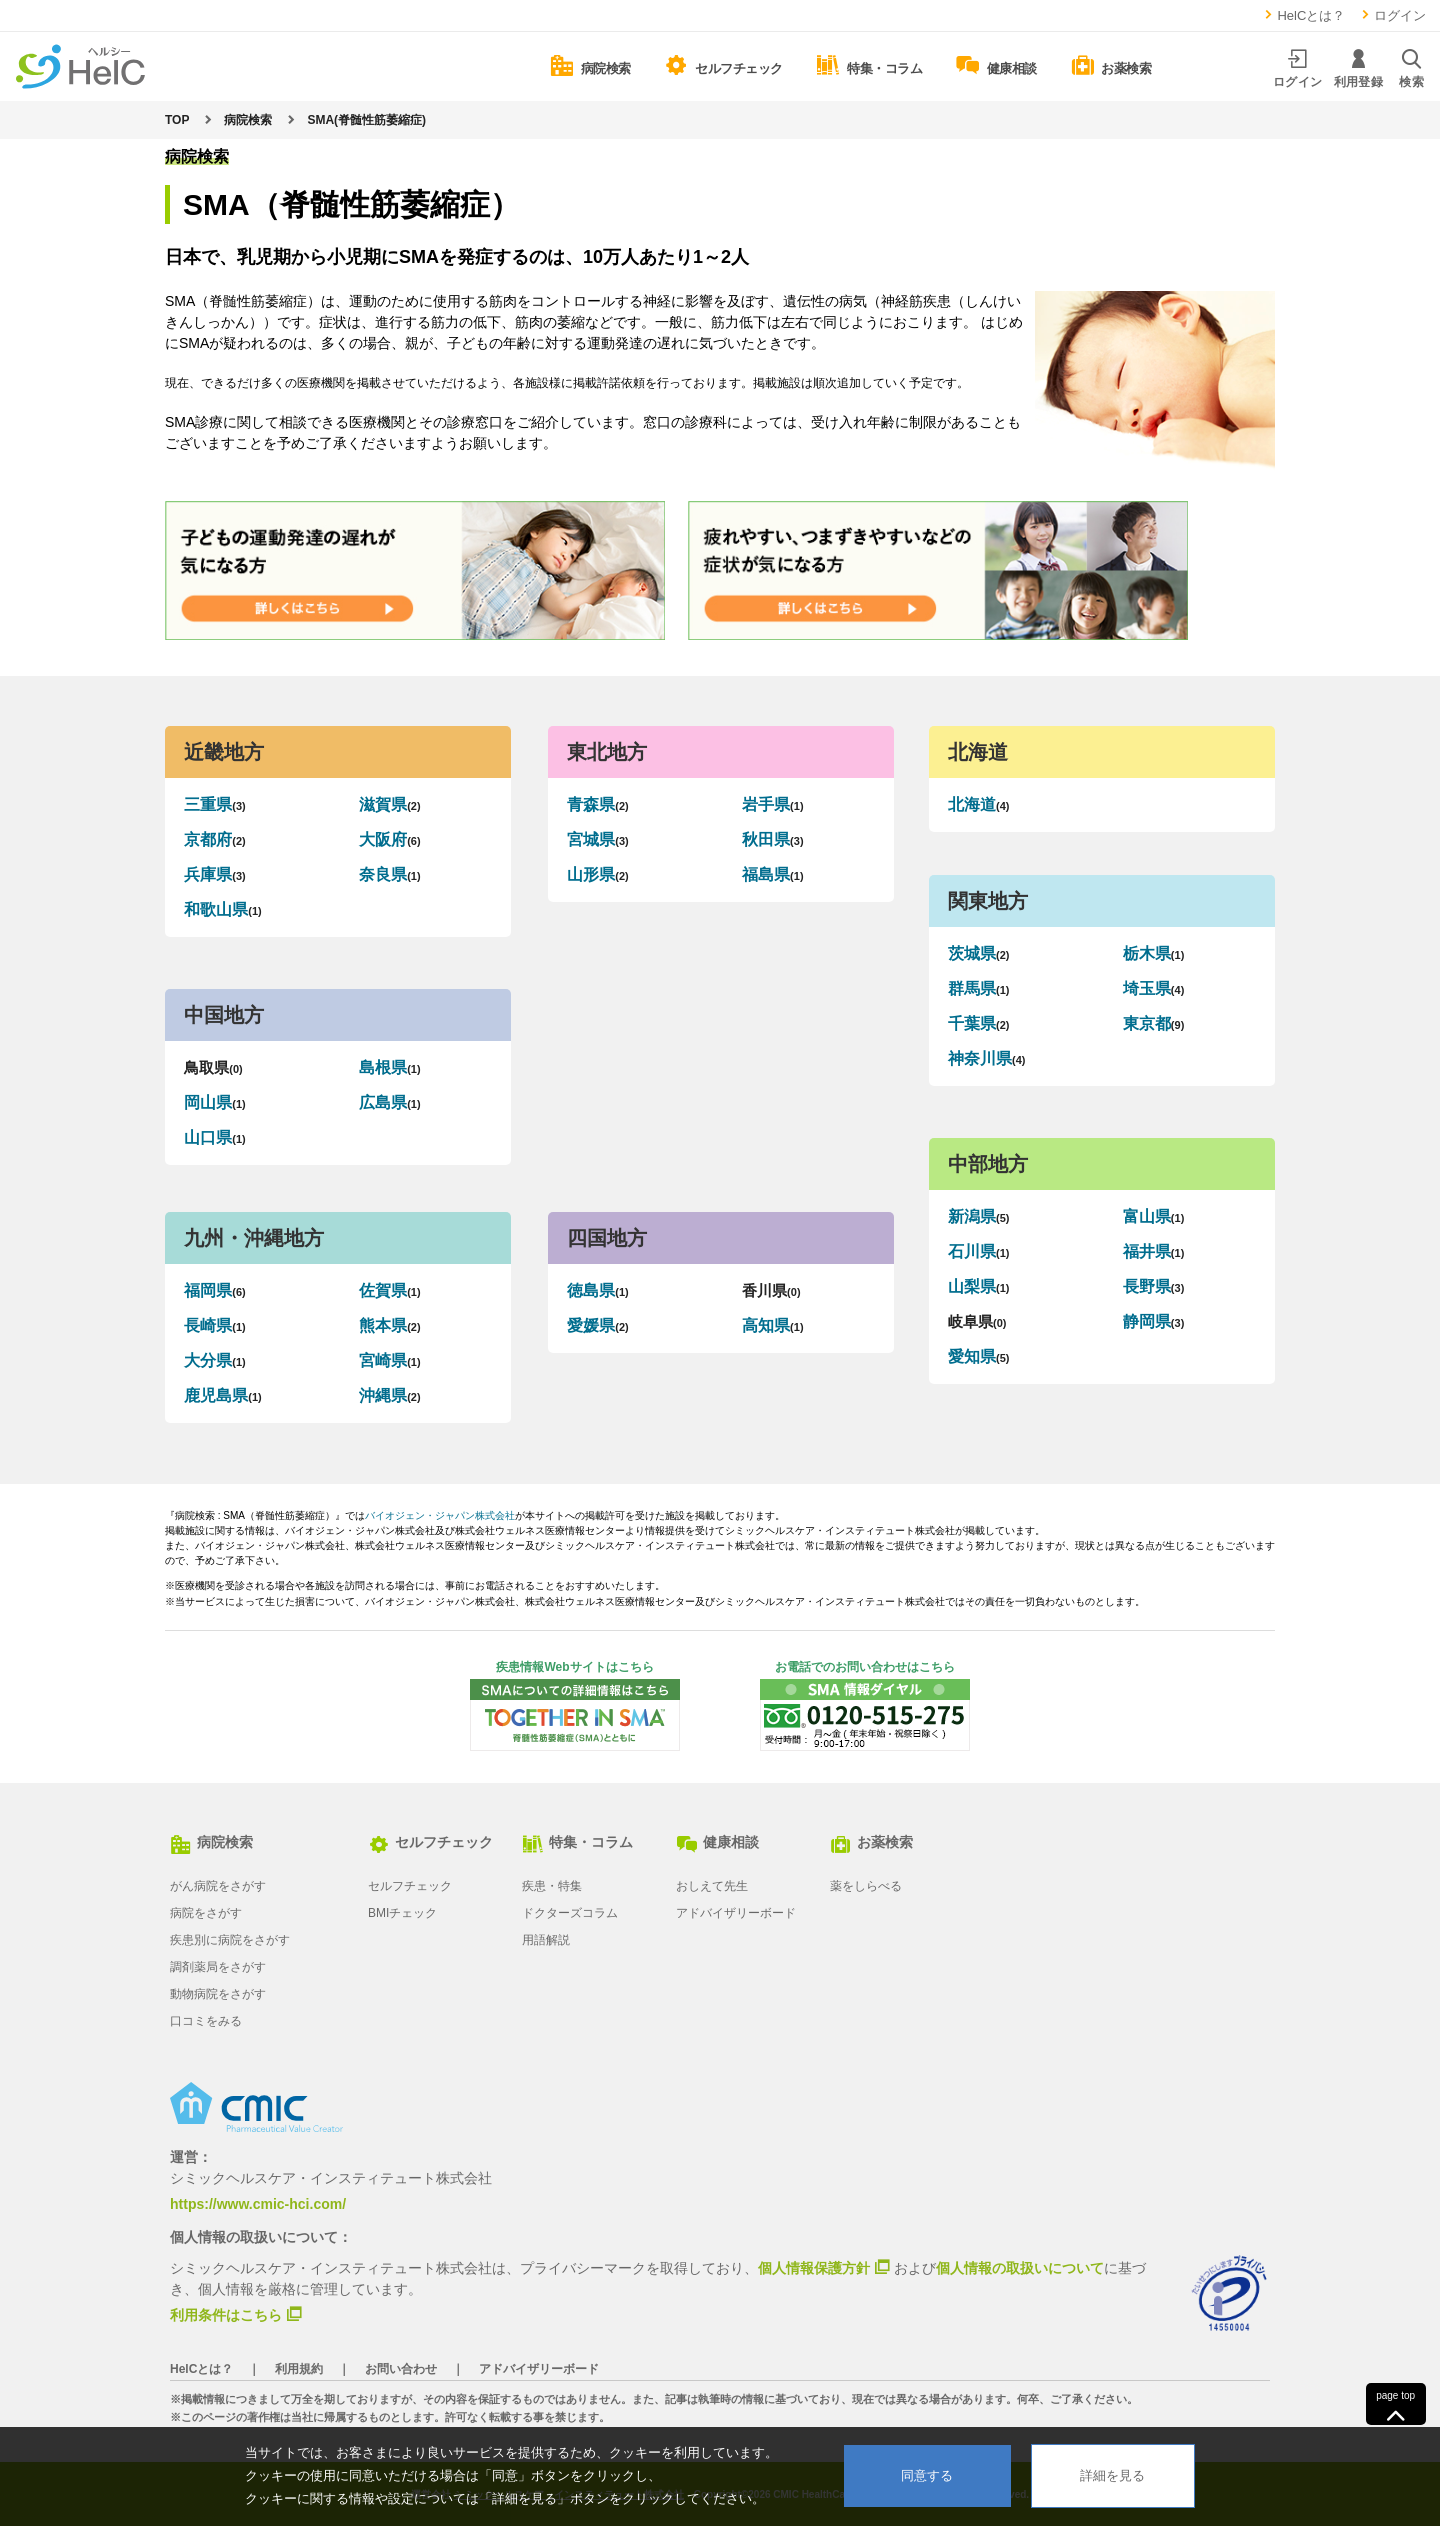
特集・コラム (577, 1842)
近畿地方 (224, 752)
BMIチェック (402, 1913)
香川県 (771, 1290)
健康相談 (717, 1842)
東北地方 (607, 752)
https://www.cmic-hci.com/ (258, 2204)
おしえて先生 (712, 1886)
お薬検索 (871, 1842)
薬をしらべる (866, 1886)
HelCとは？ (1303, 15)
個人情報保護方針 (814, 2267)
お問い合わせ (401, 2369)
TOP (177, 120)
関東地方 (988, 901)
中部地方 (988, 1164)
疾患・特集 (552, 1886)
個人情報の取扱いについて (1020, 2268)
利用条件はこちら (226, 2314)
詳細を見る (1112, 2475)
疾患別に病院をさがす (230, 1940)
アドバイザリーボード (736, 1913)
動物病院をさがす (218, 1994)
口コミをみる (206, 2021)
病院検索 (248, 120)
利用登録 (1359, 68)
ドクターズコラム (570, 1913)
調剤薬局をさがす (218, 1967)
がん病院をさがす (218, 1886)
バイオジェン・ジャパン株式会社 (440, 1515)
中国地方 (224, 1015)
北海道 (978, 752)
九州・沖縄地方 (254, 1238)
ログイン (1392, 15)
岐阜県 (977, 1322)
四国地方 (607, 1238)
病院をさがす (206, 1913)
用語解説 (546, 1940)
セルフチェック (430, 1842)
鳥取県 (213, 1067)
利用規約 (299, 2369)
